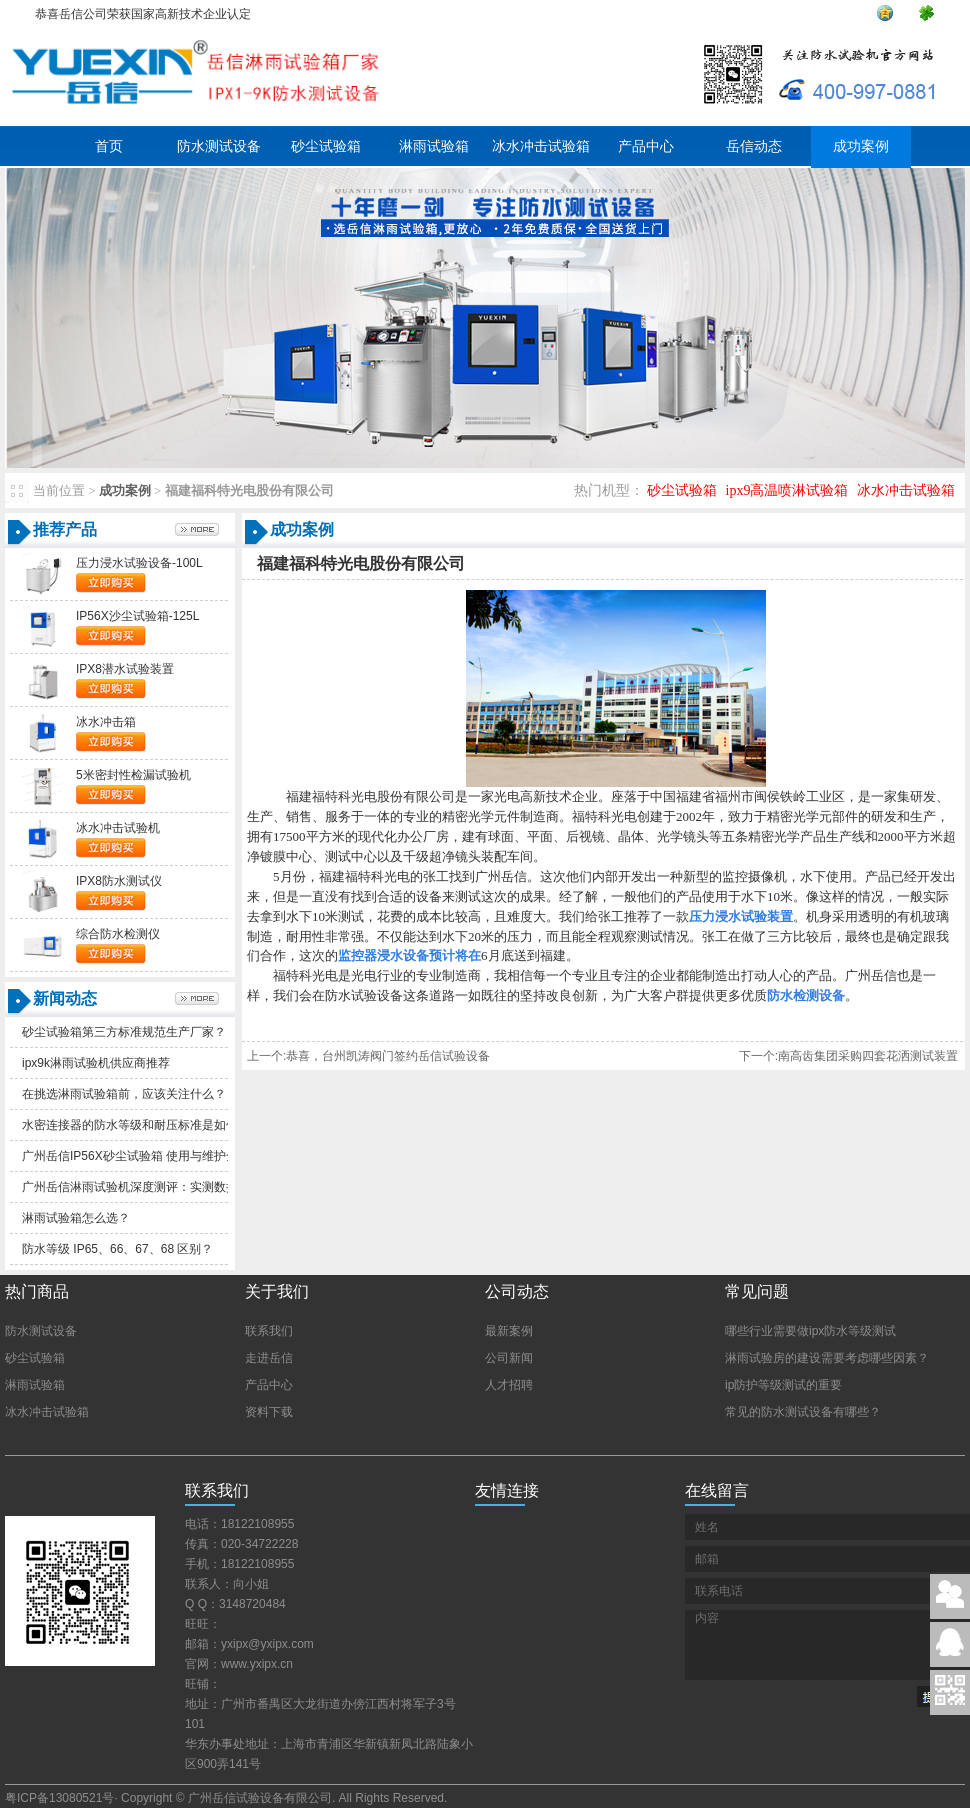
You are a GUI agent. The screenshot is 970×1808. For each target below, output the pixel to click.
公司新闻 (509, 1358)
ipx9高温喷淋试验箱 (787, 490)
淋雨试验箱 (434, 146)
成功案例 (861, 146)
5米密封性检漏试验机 (133, 775)
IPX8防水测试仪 (119, 881)
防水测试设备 (219, 146)
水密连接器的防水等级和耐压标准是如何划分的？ (154, 1125)
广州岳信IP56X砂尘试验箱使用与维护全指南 (142, 1156)
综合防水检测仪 (118, 934)
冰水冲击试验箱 (541, 146)
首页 (109, 146)
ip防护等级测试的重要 (783, 1385)
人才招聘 (509, 1385)
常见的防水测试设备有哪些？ (803, 1412)
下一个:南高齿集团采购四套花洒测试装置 (848, 1056)
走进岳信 (269, 1358)
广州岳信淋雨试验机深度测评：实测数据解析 (142, 1187)
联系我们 (269, 1331)
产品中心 (646, 146)
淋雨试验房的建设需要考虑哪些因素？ (827, 1358)
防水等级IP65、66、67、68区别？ (117, 1249)
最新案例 (509, 1331)
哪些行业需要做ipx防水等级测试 (810, 1331)
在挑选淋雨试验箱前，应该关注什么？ (124, 1094)
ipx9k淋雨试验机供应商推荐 (96, 1063)
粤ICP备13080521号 (59, 1798)
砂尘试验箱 (326, 146)
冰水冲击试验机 (118, 828)
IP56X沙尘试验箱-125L (137, 616)
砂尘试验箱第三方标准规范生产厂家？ (124, 1032)
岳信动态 (754, 146)
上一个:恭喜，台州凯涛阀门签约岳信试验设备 (368, 1056)
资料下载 (269, 1412)
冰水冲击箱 (106, 722)
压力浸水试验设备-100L (139, 563)
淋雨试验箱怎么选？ (76, 1218)
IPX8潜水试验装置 (125, 669)
